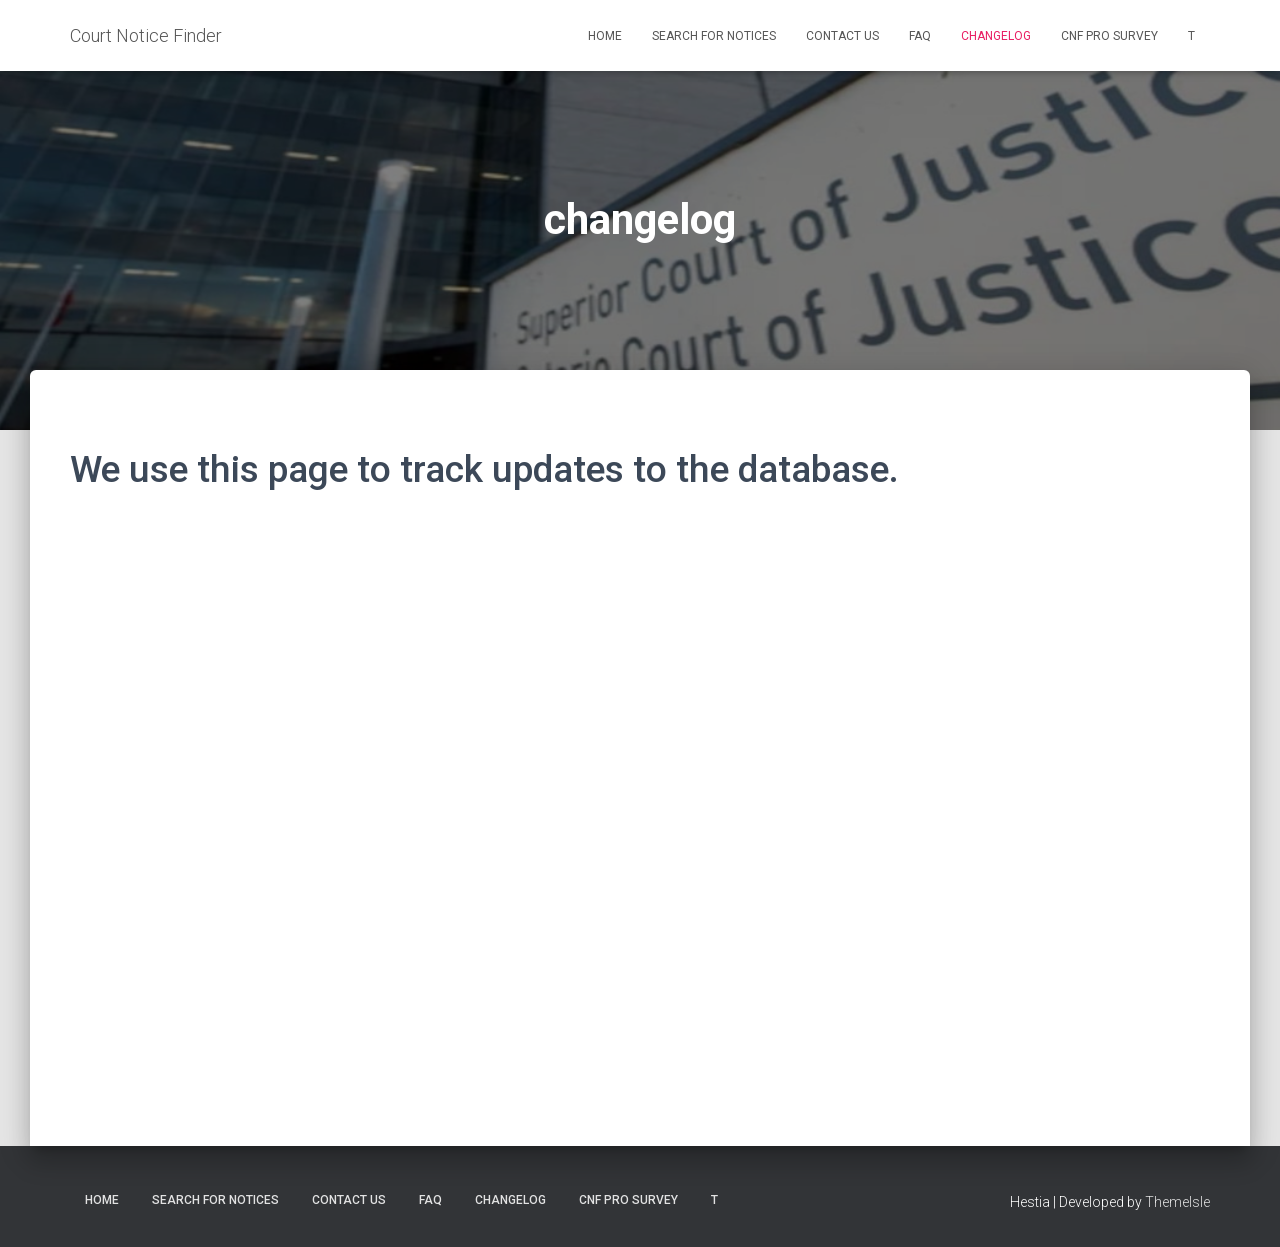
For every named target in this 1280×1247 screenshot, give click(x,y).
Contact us (842, 36)
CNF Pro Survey (1109, 36)
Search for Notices (714, 36)
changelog (996, 36)
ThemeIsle (1177, 1202)
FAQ (920, 36)
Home (605, 36)
